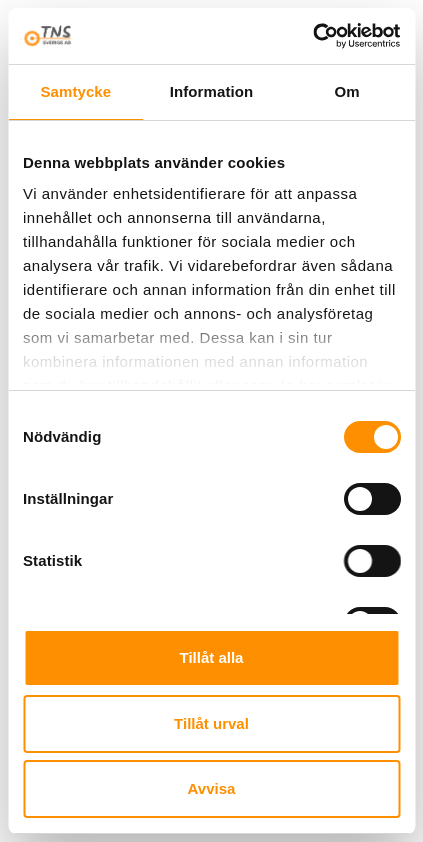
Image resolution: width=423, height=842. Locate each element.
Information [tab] (212, 91)
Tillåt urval (211, 723)
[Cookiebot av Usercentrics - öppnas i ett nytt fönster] (312, 36)
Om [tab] (347, 91)
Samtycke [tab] (75, 91)
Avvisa (212, 788)
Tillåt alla (212, 657)
